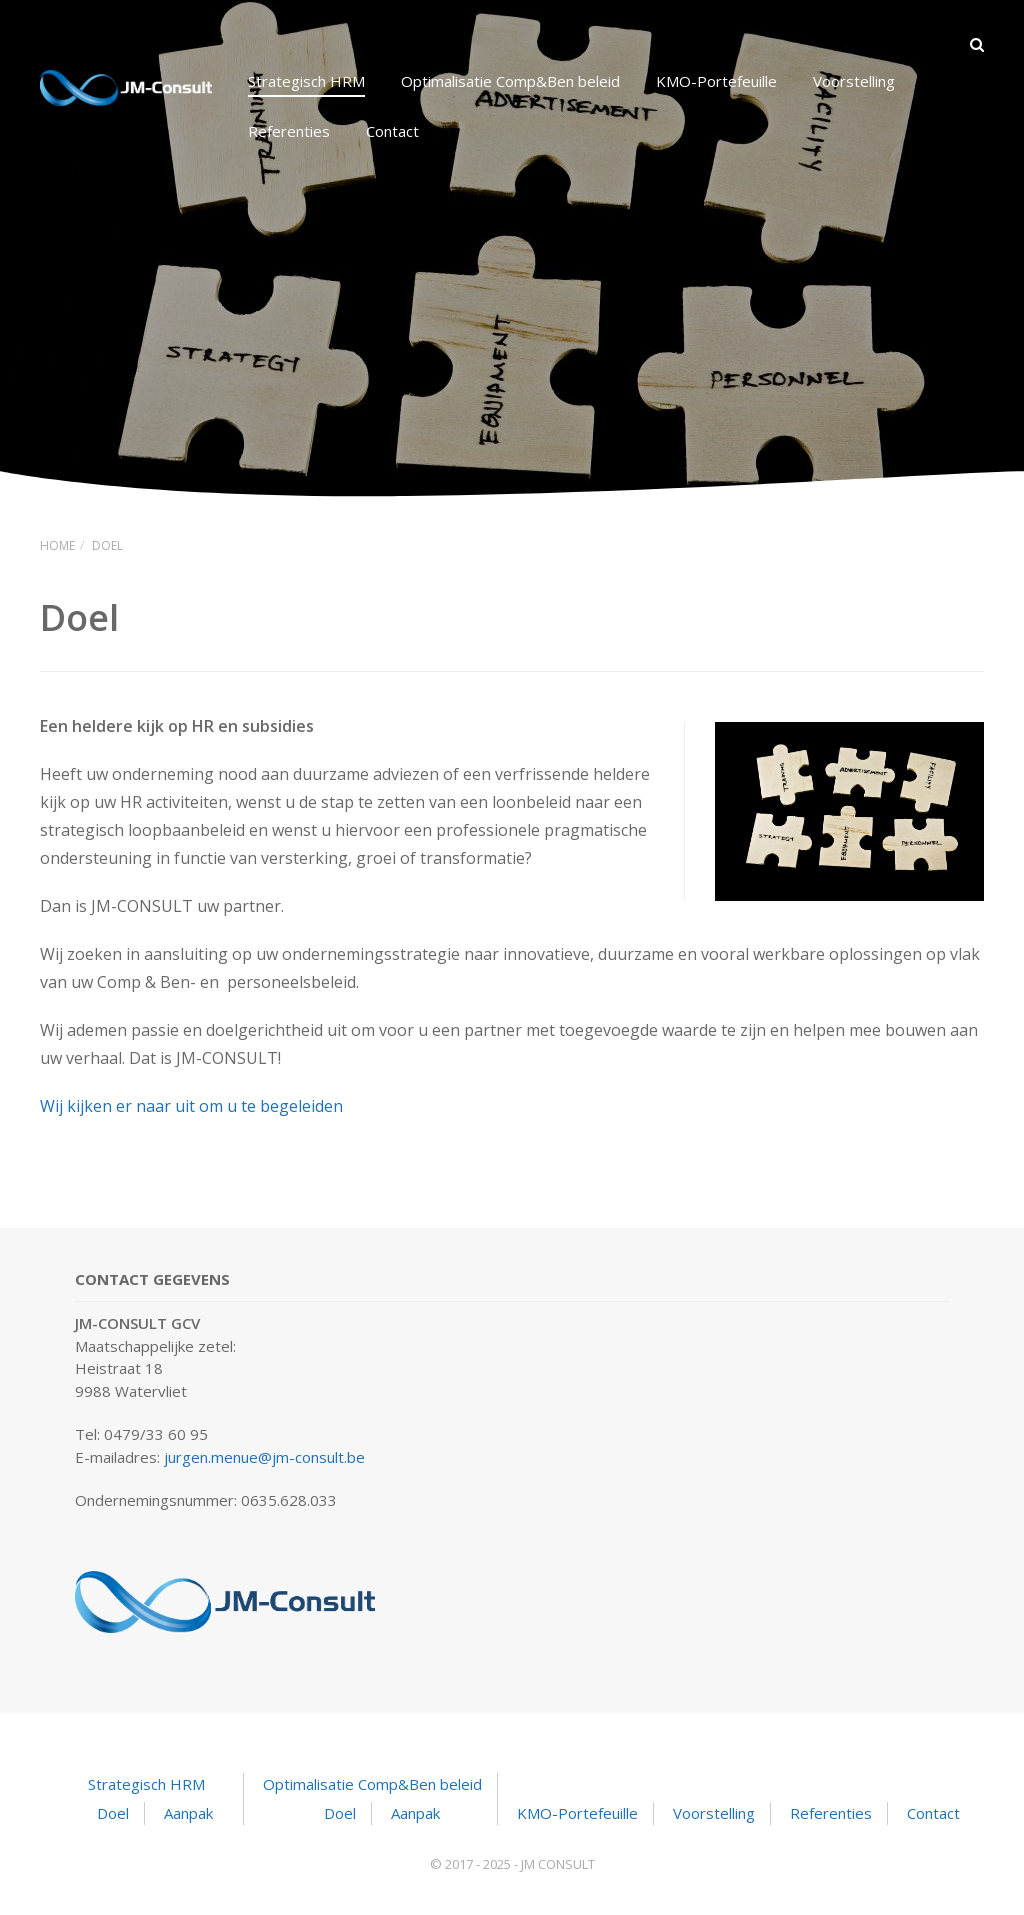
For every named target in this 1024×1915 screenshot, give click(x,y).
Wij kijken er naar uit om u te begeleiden (191, 1106)
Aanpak (188, 1813)
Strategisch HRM (306, 81)
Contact (392, 131)
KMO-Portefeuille (716, 81)
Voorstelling (854, 81)
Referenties (289, 131)
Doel (113, 1813)
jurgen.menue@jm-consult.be (264, 1457)
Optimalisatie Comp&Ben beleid (510, 81)
